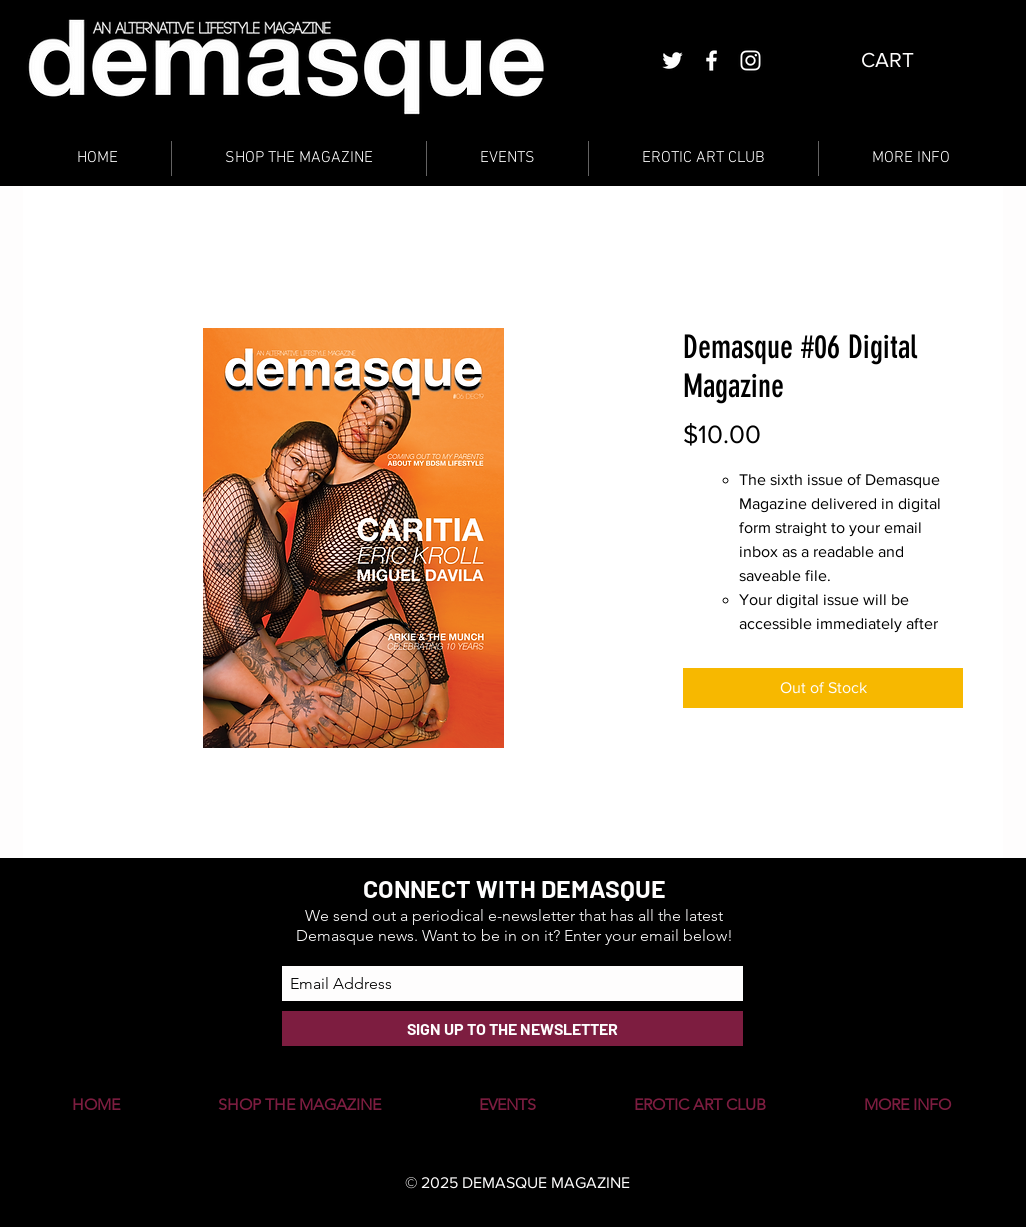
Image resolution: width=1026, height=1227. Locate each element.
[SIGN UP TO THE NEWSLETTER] (512, 1028)
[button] (903, 60)
